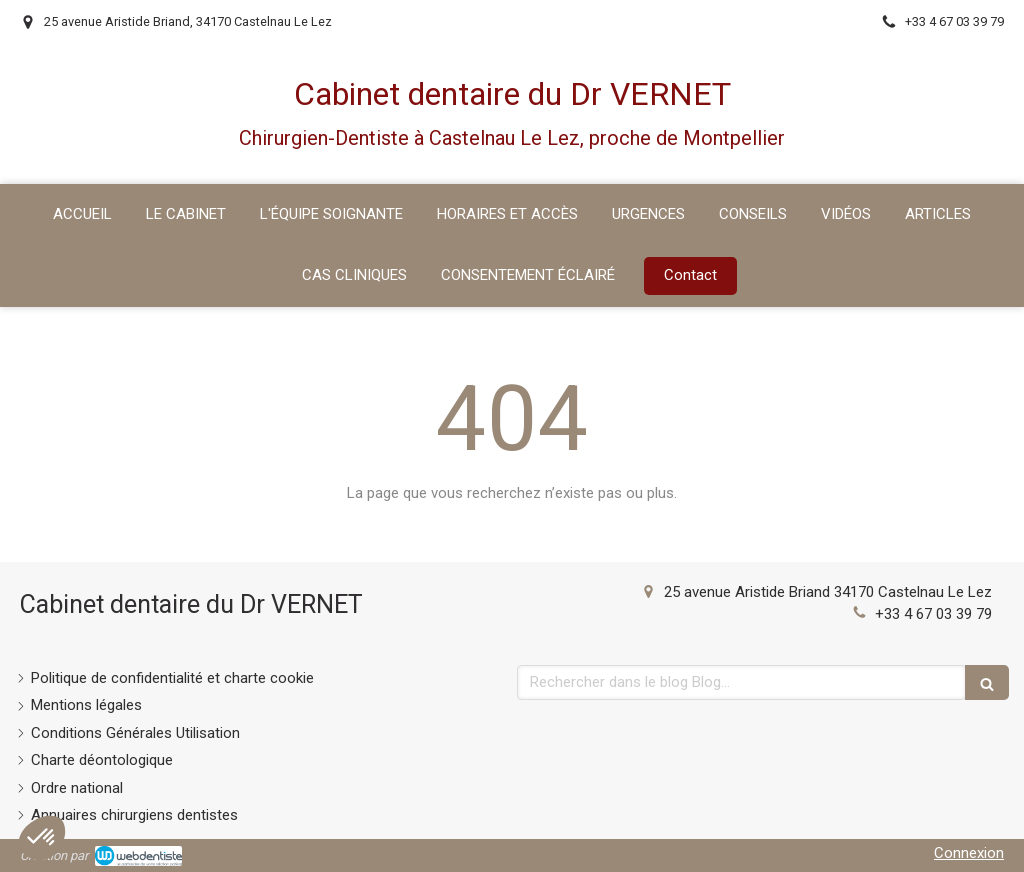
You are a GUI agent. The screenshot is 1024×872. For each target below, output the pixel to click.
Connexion (969, 853)
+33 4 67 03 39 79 (933, 614)
